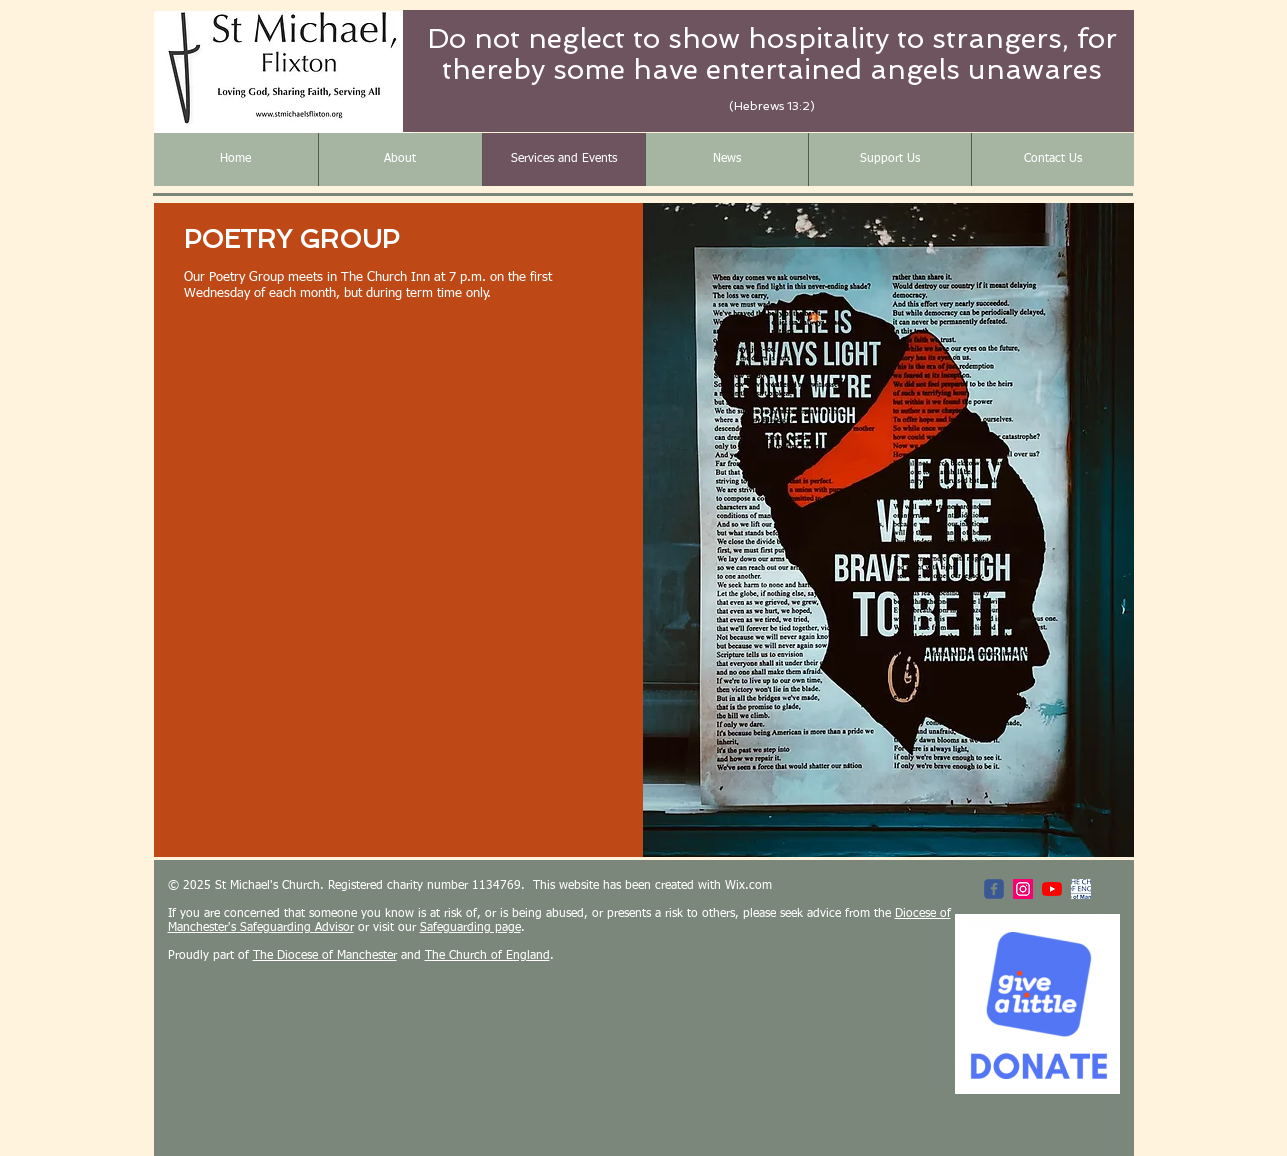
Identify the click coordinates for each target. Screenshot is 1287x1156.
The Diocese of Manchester (325, 956)
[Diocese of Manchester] (1081, 889)
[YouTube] (1052, 889)
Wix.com (748, 886)
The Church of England (487, 956)
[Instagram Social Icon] (1023, 889)
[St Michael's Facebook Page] (994, 889)
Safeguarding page (470, 928)
